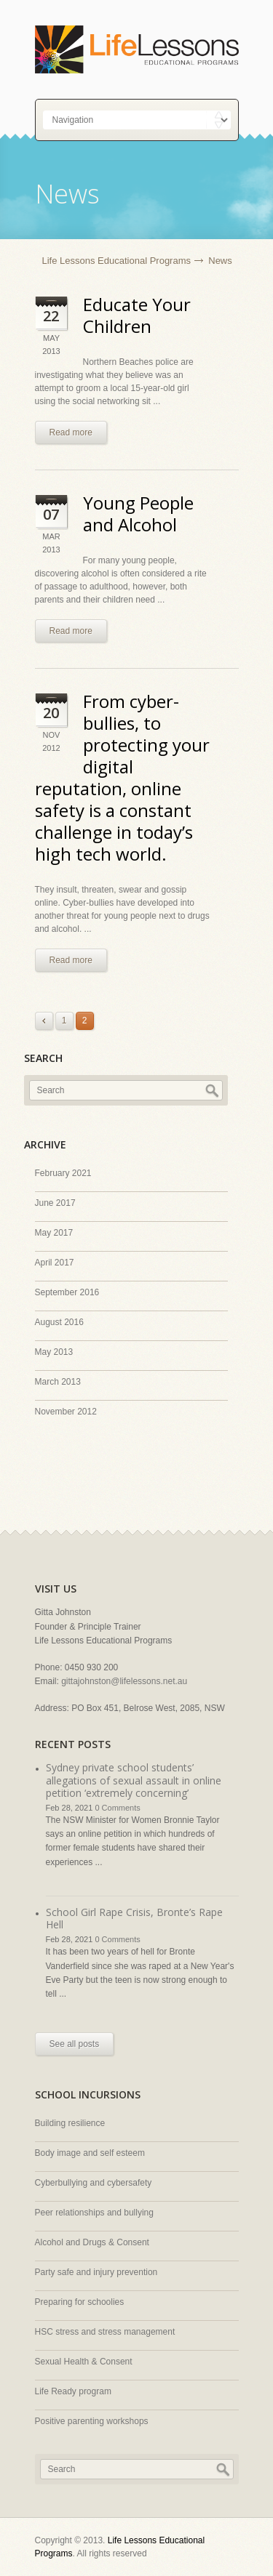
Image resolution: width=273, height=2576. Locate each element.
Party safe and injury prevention (96, 2272)
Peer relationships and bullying (94, 2212)
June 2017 (55, 1203)
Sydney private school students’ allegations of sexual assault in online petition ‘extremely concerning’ (133, 1780)
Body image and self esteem (90, 2153)
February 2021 (63, 1173)
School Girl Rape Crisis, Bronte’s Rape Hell (134, 1918)
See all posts (75, 2044)
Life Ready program (73, 2391)
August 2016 (59, 1322)
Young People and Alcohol (138, 513)
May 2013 (54, 1352)
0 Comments (117, 1807)
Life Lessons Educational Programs (116, 260)
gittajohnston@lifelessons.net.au (124, 1681)
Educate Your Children (137, 315)
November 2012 (66, 1411)
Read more (71, 432)
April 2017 (54, 1262)
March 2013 (58, 1382)
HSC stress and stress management (105, 2332)
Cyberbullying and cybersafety (93, 2183)
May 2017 (54, 1233)
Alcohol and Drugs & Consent (92, 2242)
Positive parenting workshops (92, 2421)
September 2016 (67, 1292)
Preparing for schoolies (79, 2302)
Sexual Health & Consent (83, 2361)
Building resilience (70, 2123)
